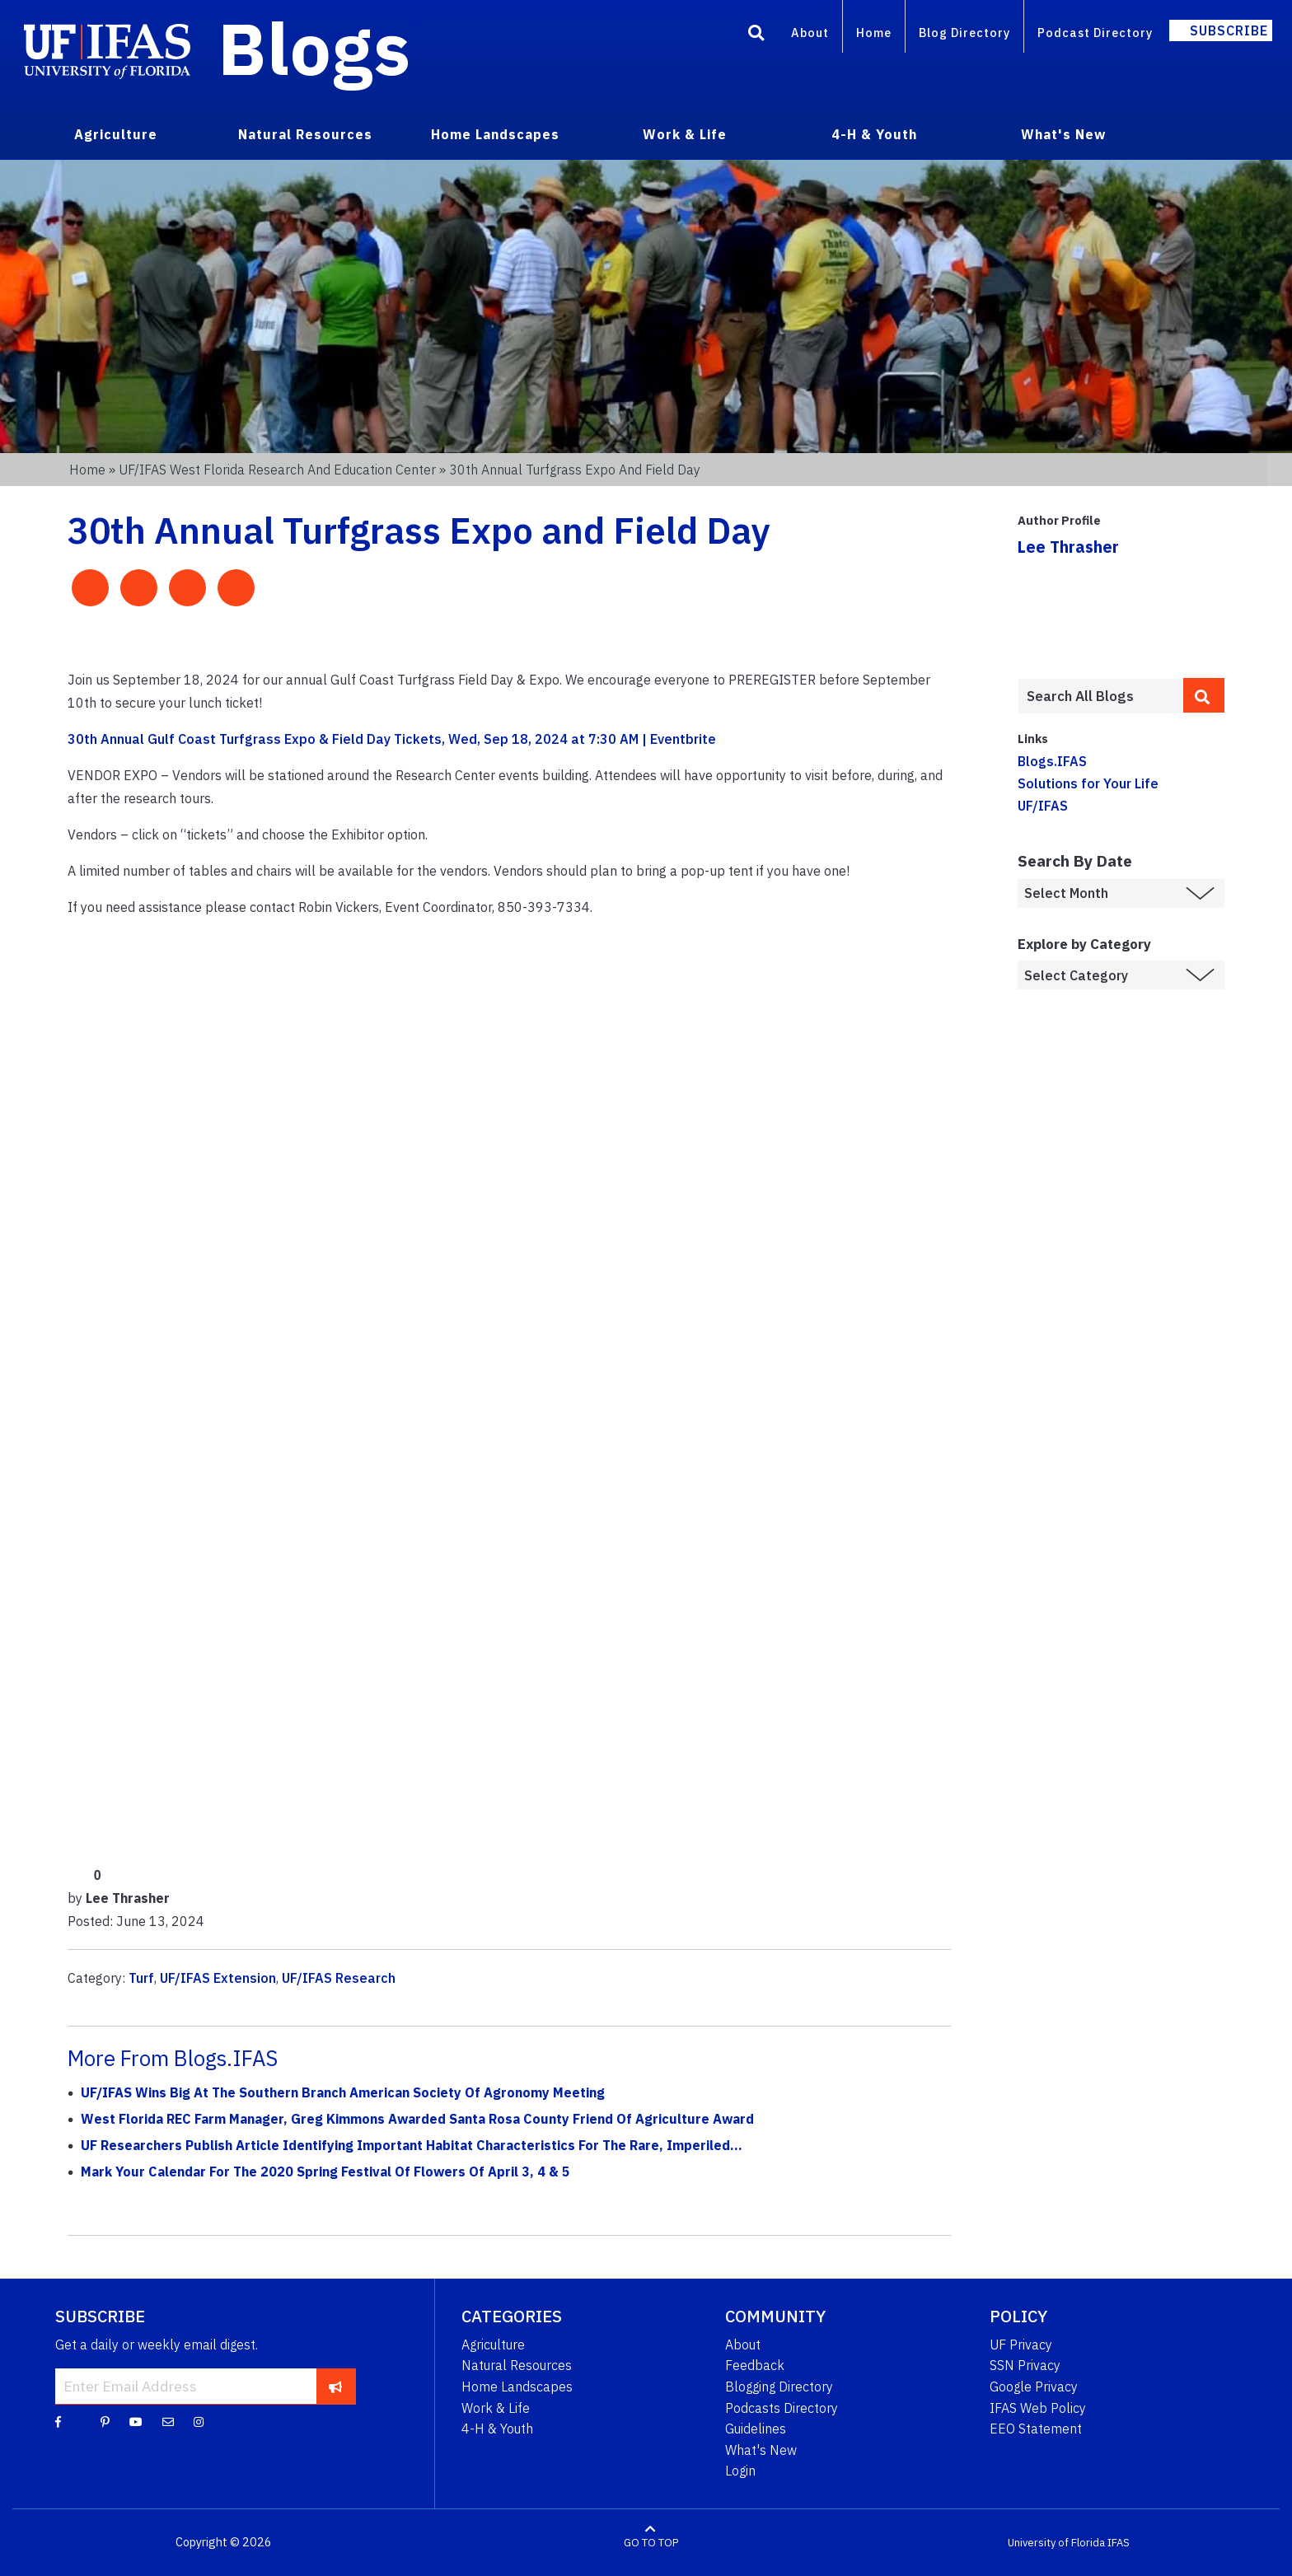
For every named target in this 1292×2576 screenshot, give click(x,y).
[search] (1203, 695)
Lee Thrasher (1068, 546)
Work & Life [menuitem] (685, 134)
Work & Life (495, 2408)
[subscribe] (335, 2385)
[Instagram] (199, 2421)
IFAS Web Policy (1038, 2408)
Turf (141, 1978)
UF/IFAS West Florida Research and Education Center (277, 469)
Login (740, 2470)
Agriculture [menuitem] (115, 134)
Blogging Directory (779, 2386)
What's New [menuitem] (1063, 134)
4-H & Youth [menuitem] (874, 134)
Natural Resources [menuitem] (305, 134)
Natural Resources (516, 2365)
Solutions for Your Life (1088, 783)
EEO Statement (1036, 2428)
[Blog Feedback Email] (168, 2421)
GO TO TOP (651, 2543)
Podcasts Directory (781, 2408)
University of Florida (1056, 2543)
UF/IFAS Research (339, 1978)
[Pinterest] (105, 2421)
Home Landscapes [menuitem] (495, 134)
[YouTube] (136, 2421)
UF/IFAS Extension (218, 1978)
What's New (761, 2450)
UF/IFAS (1043, 805)
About (810, 32)
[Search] (756, 35)
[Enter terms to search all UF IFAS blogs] (1100, 696)
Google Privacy (1034, 2386)
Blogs (314, 48)
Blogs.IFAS (1052, 761)
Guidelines (755, 2428)
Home (874, 32)
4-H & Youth (497, 2428)
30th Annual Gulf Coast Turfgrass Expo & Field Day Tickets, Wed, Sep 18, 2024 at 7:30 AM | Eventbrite (392, 739)
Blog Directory (964, 32)
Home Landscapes (517, 2386)
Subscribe (1229, 30)
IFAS (1118, 2543)
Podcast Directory (1095, 32)
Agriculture (493, 2344)
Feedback (754, 2365)
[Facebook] (58, 2421)
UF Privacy (1021, 2344)
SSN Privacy (1025, 2365)
